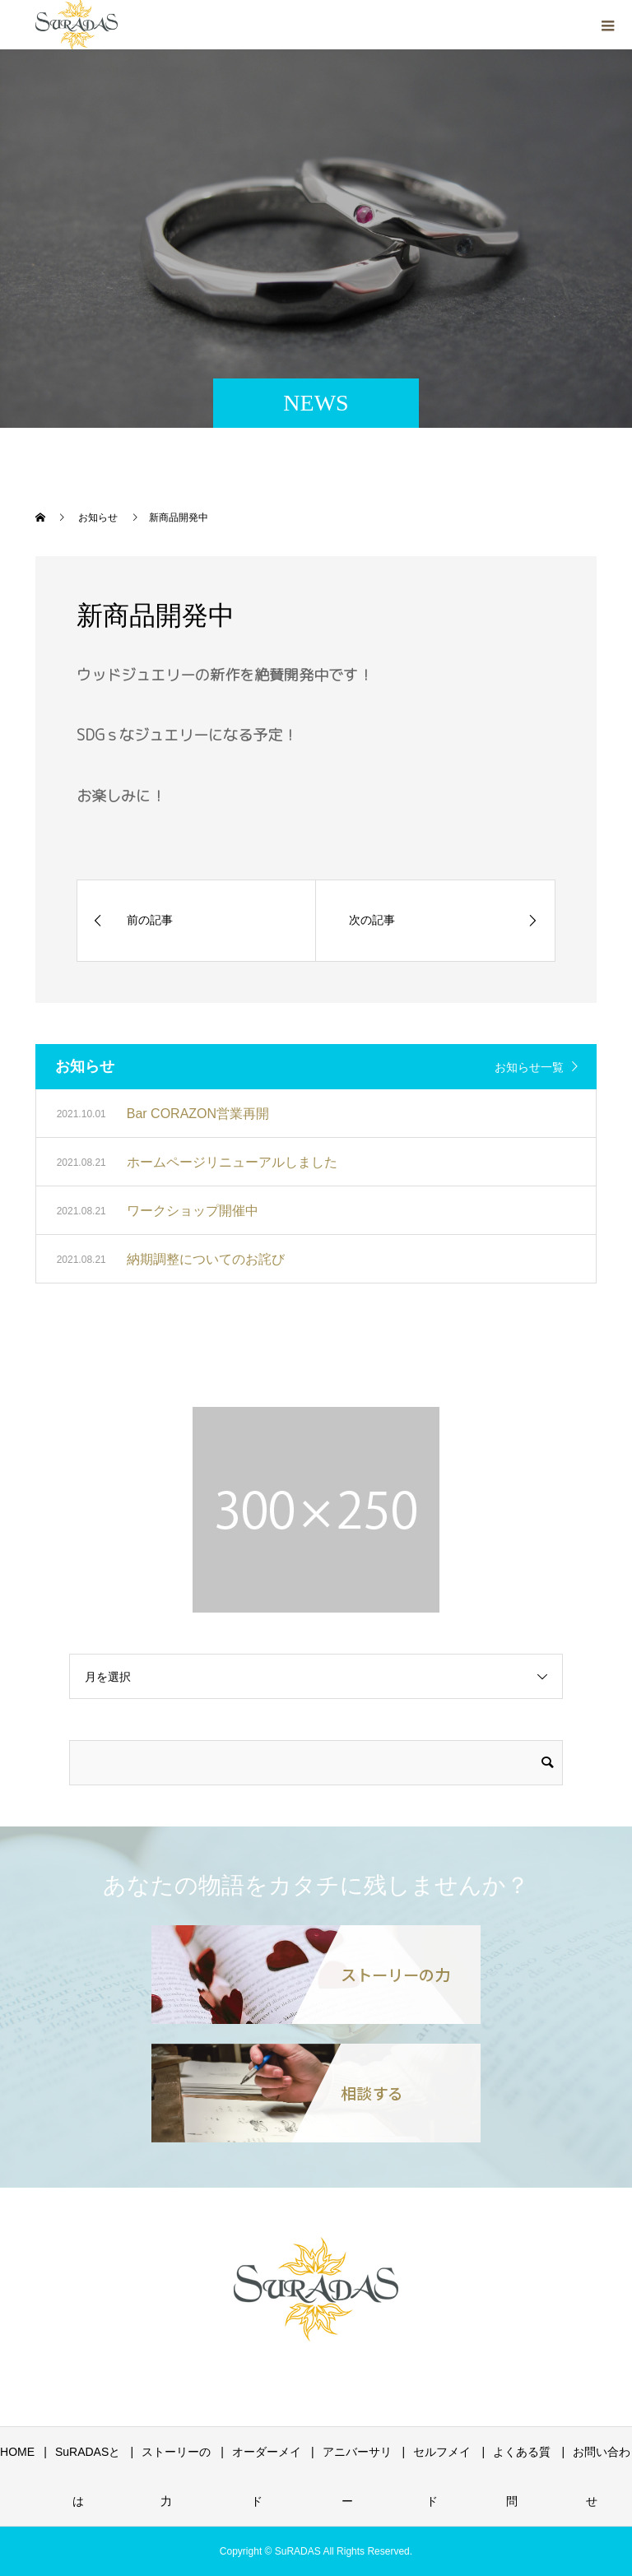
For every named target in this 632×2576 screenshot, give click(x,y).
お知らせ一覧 (529, 1067)
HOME (17, 2451)
